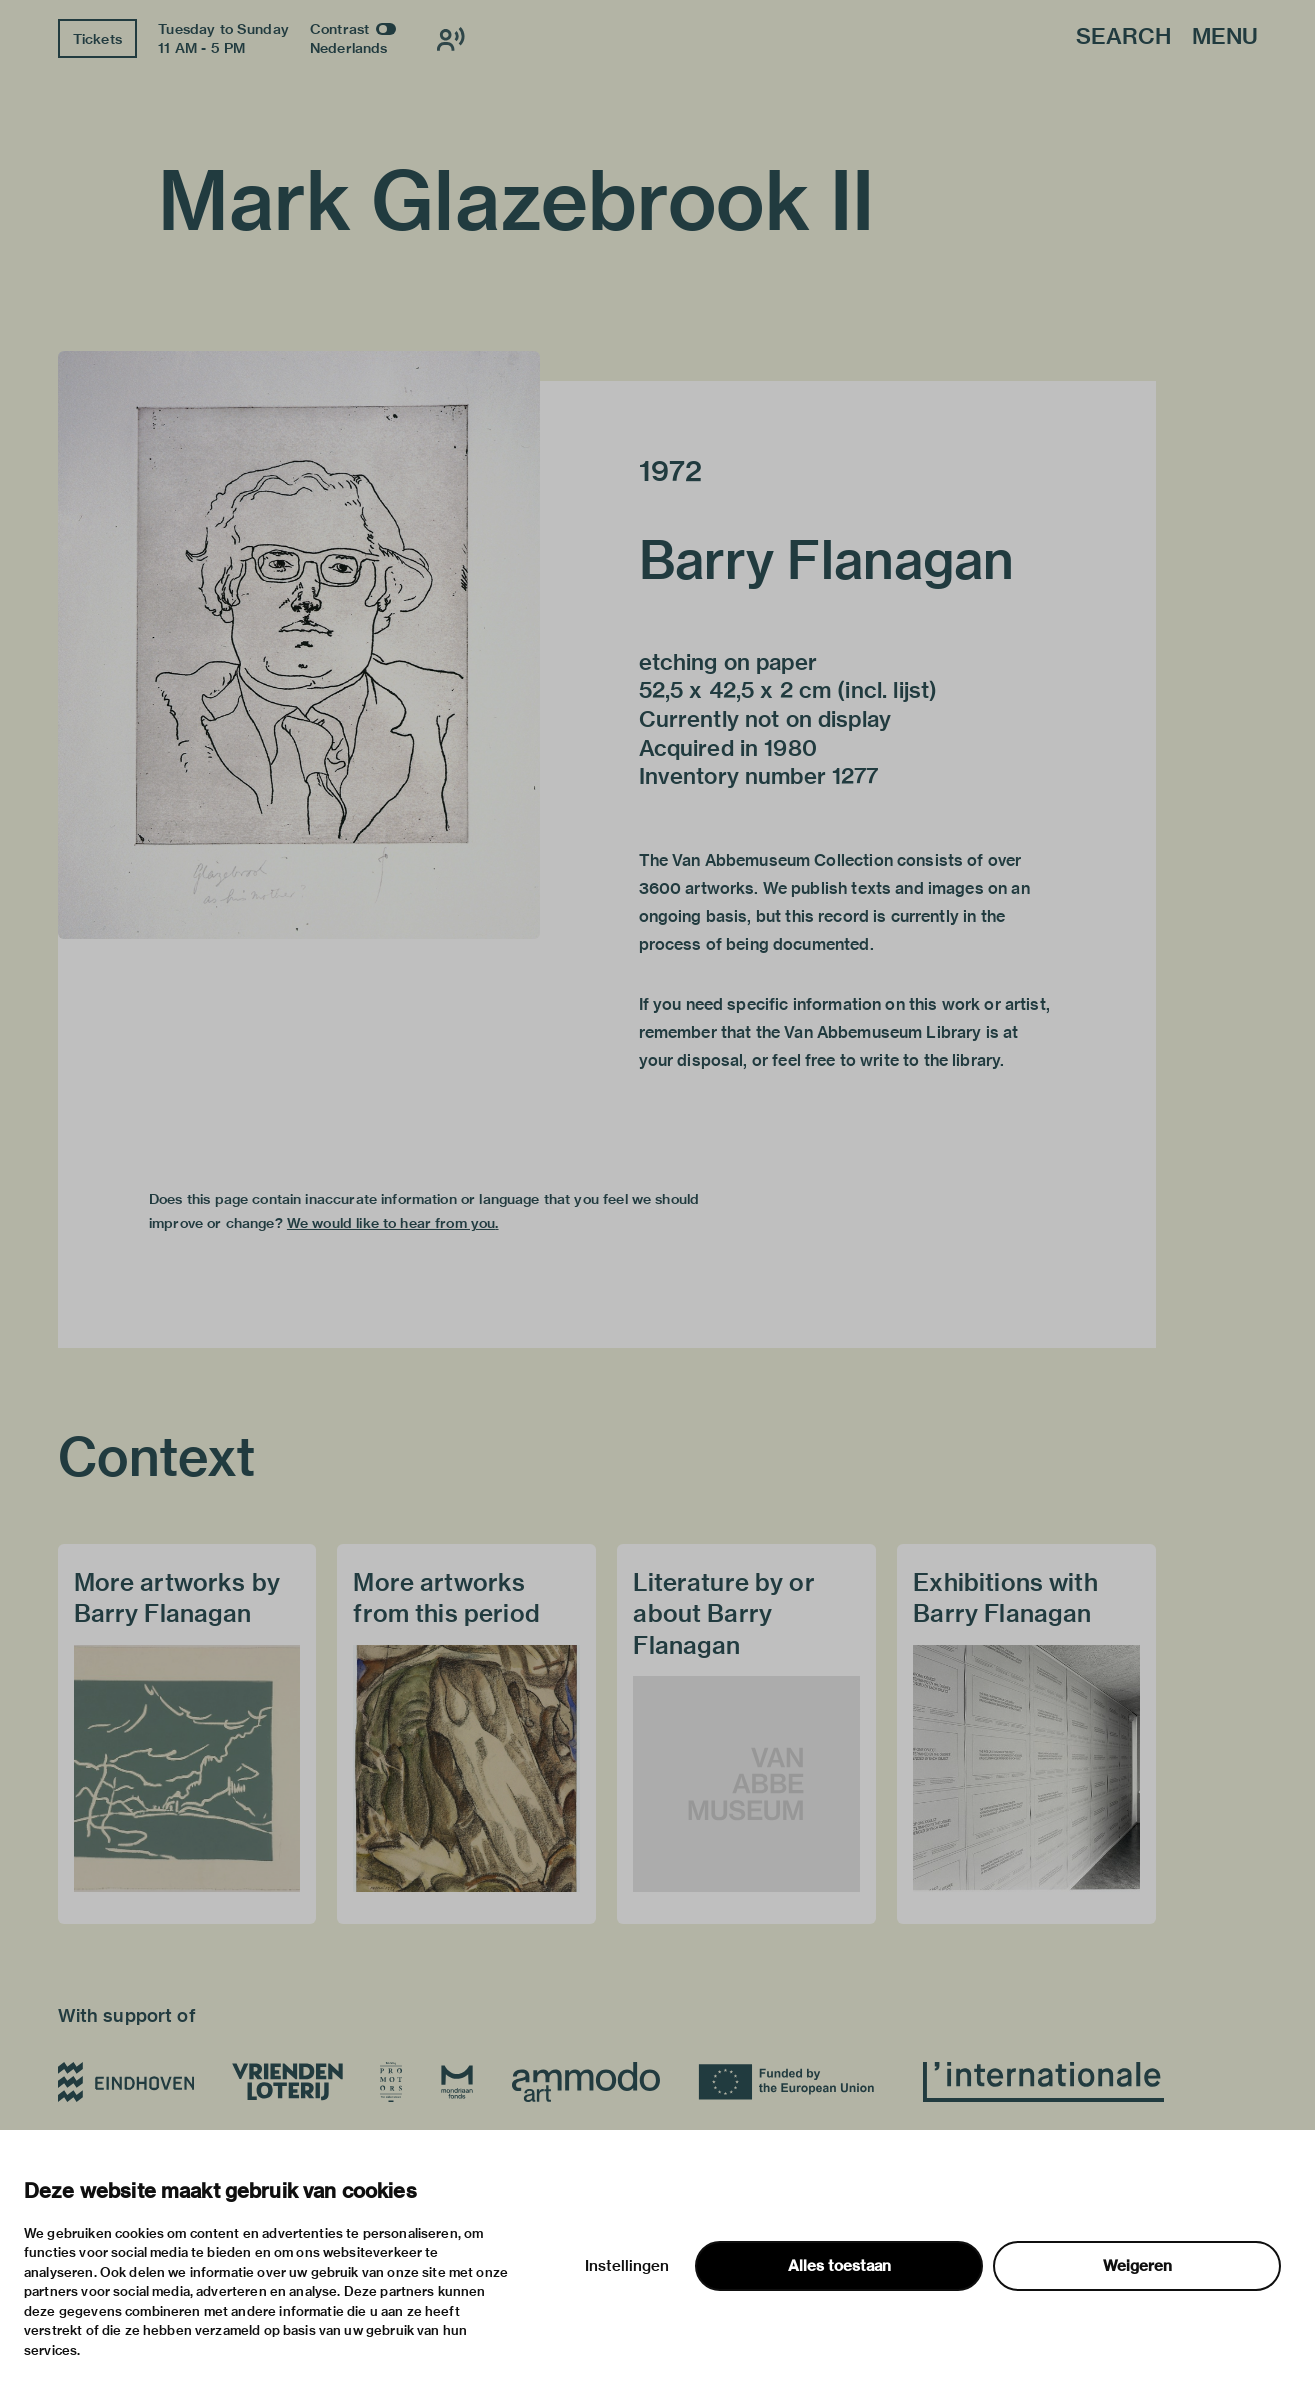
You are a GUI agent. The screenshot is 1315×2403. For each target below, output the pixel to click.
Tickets (97, 39)
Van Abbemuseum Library (882, 1032)
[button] (299, 645)
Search (1123, 37)
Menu (1225, 37)
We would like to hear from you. (393, 1223)
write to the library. (932, 1060)
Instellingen (627, 2266)
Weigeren (1137, 2266)
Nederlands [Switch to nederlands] (349, 48)
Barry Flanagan (827, 560)
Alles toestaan (839, 2266)
